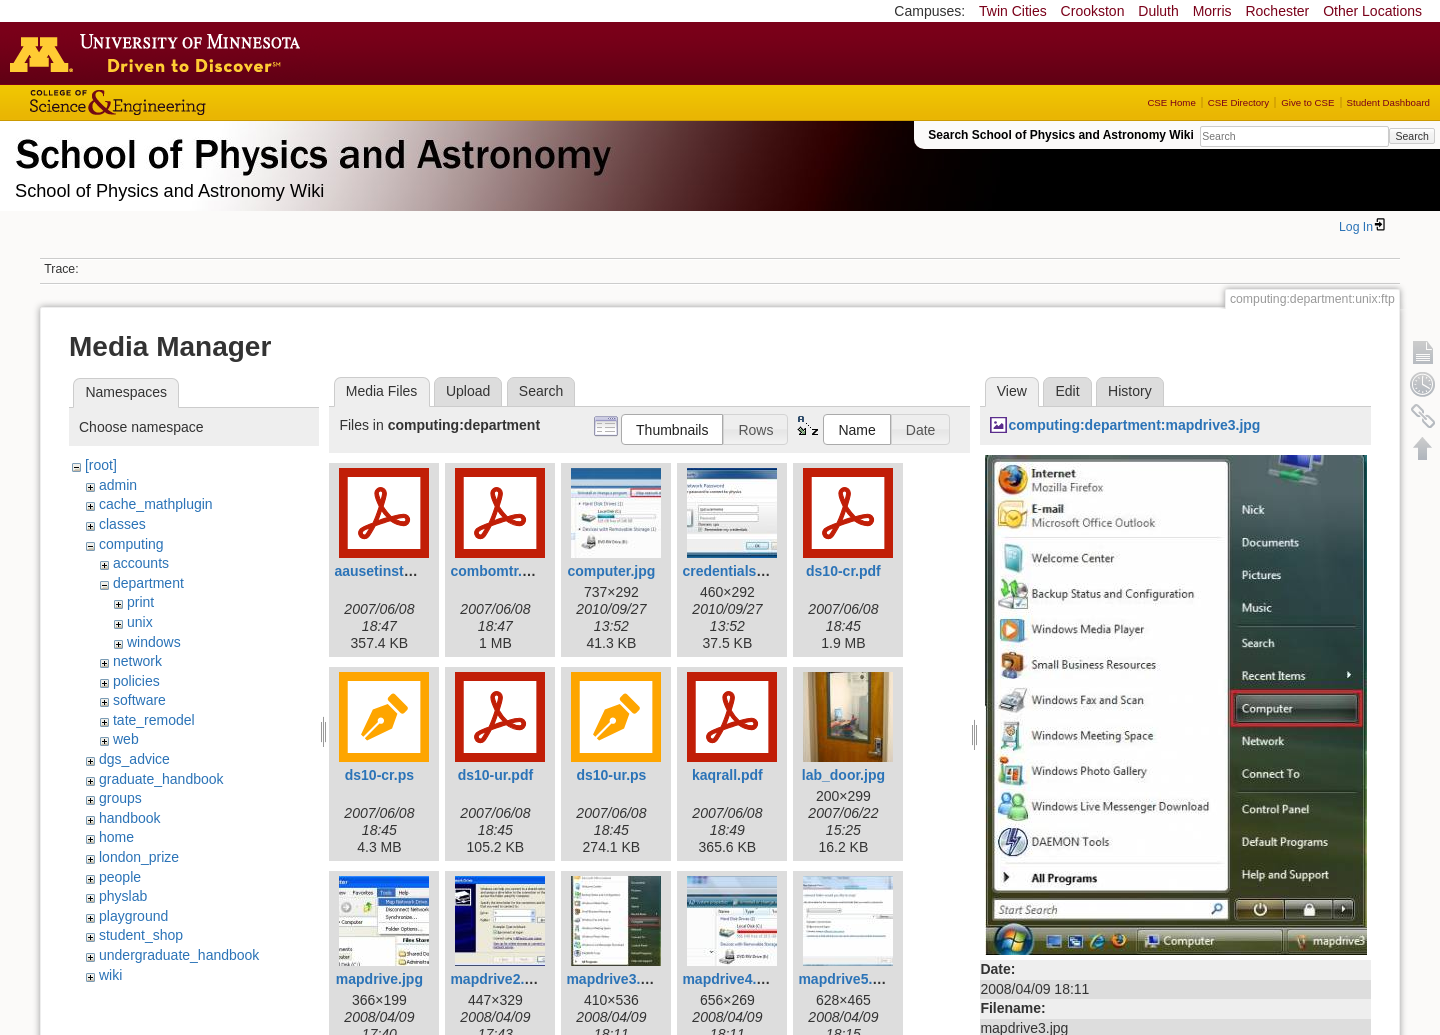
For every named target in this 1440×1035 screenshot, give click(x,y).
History (1130, 391)
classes (122, 524)
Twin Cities (1013, 11)
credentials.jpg (731, 571)
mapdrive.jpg (379, 979)
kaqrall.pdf (727, 775)
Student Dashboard (1388, 102)
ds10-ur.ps (611, 775)
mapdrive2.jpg (497, 979)
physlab (123, 896)
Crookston (1093, 11)
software (139, 700)
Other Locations (1372, 11)
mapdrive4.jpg (729, 979)
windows (154, 642)
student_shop (141, 935)
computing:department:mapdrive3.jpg (1134, 425)
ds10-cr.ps (379, 775)
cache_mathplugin (156, 504)
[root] (101, 465)
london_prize (139, 857)
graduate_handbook (161, 779)
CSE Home (1171, 102)
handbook (130, 818)
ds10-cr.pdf (843, 571)
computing (131, 544)
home (116, 837)
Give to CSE (1307, 102)
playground (133, 916)
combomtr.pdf (496, 571)
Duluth (1158, 11)
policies (136, 681)
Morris (1212, 11)
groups (120, 798)
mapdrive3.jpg (613, 979)
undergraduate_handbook (179, 955)
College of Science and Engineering (180, 102)
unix (140, 622)
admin (118, 485)
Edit (1067, 391)
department (148, 583)
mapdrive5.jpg (845, 979)
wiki (110, 975)
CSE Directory (1238, 102)
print (140, 602)
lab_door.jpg (843, 775)
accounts (141, 563)
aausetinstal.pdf (387, 571)
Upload (468, 391)
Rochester (1277, 11)
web (126, 739)
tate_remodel (154, 720)
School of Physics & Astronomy (310, 150)
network (137, 661)
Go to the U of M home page (160, 53)
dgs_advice (134, 759)
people (120, 877)
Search (1411, 136)
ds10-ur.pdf (495, 775)
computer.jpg (611, 571)
